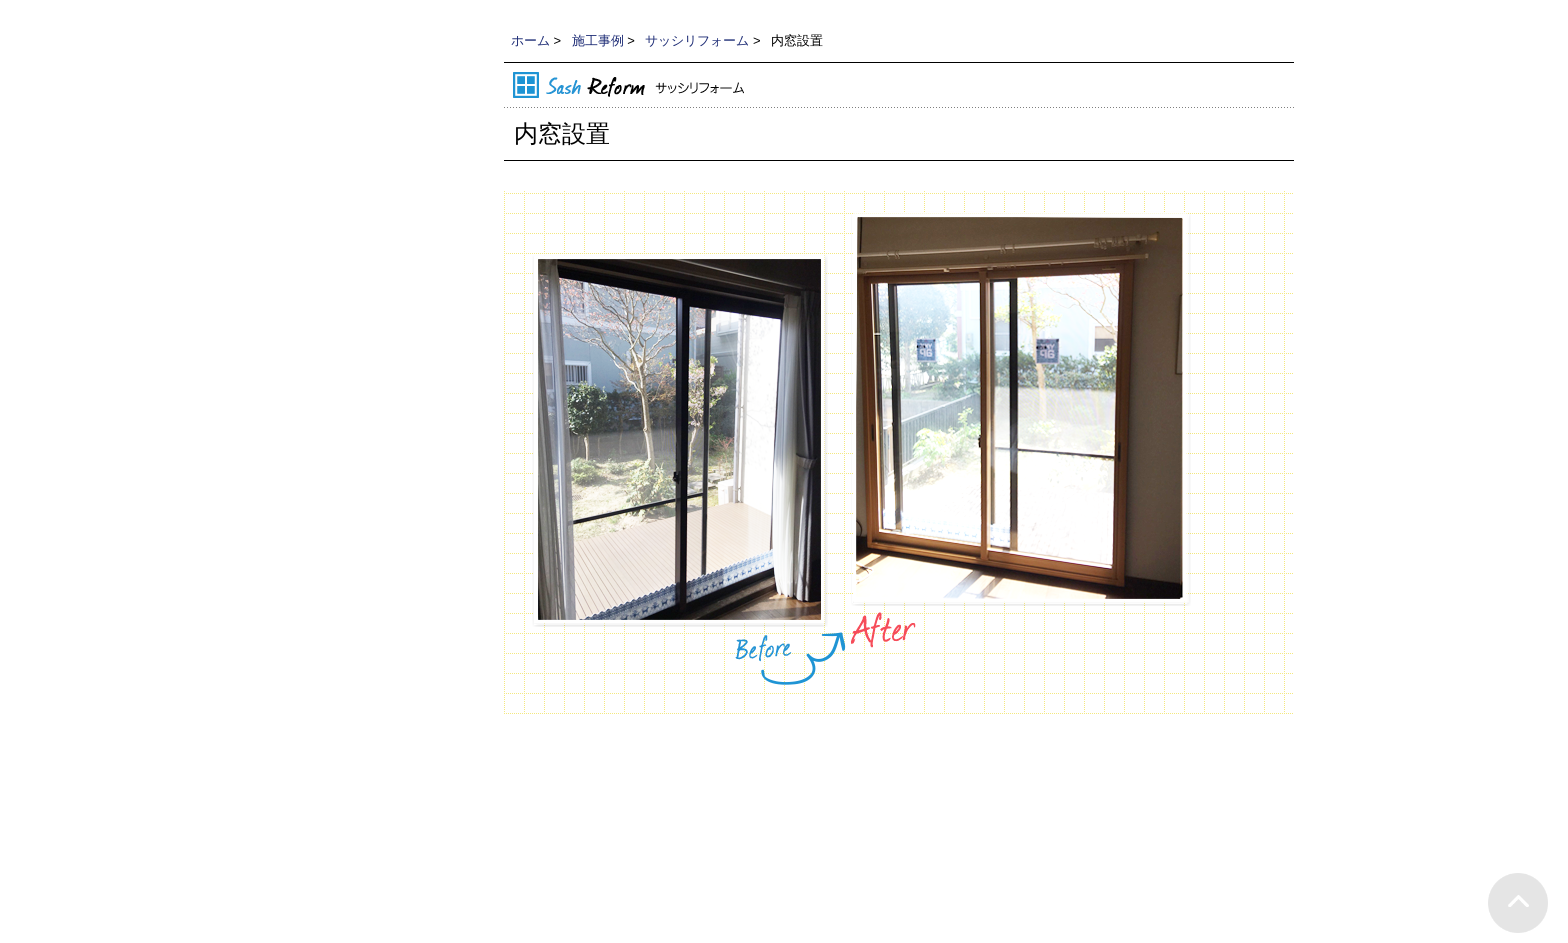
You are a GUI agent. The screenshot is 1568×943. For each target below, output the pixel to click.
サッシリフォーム (697, 40)
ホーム (530, 40)
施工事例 (598, 40)
